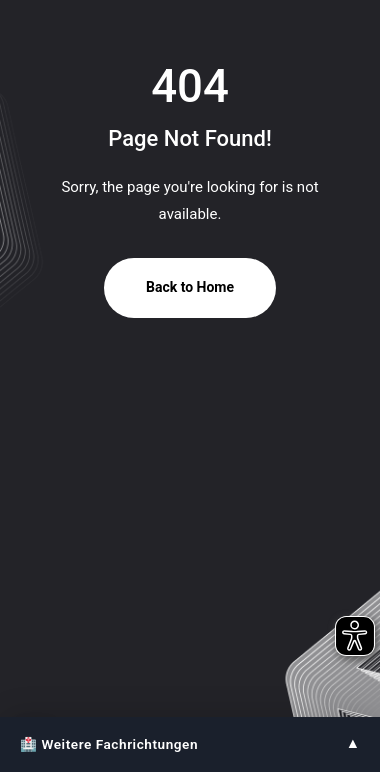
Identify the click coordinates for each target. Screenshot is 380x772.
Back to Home (190, 287)
